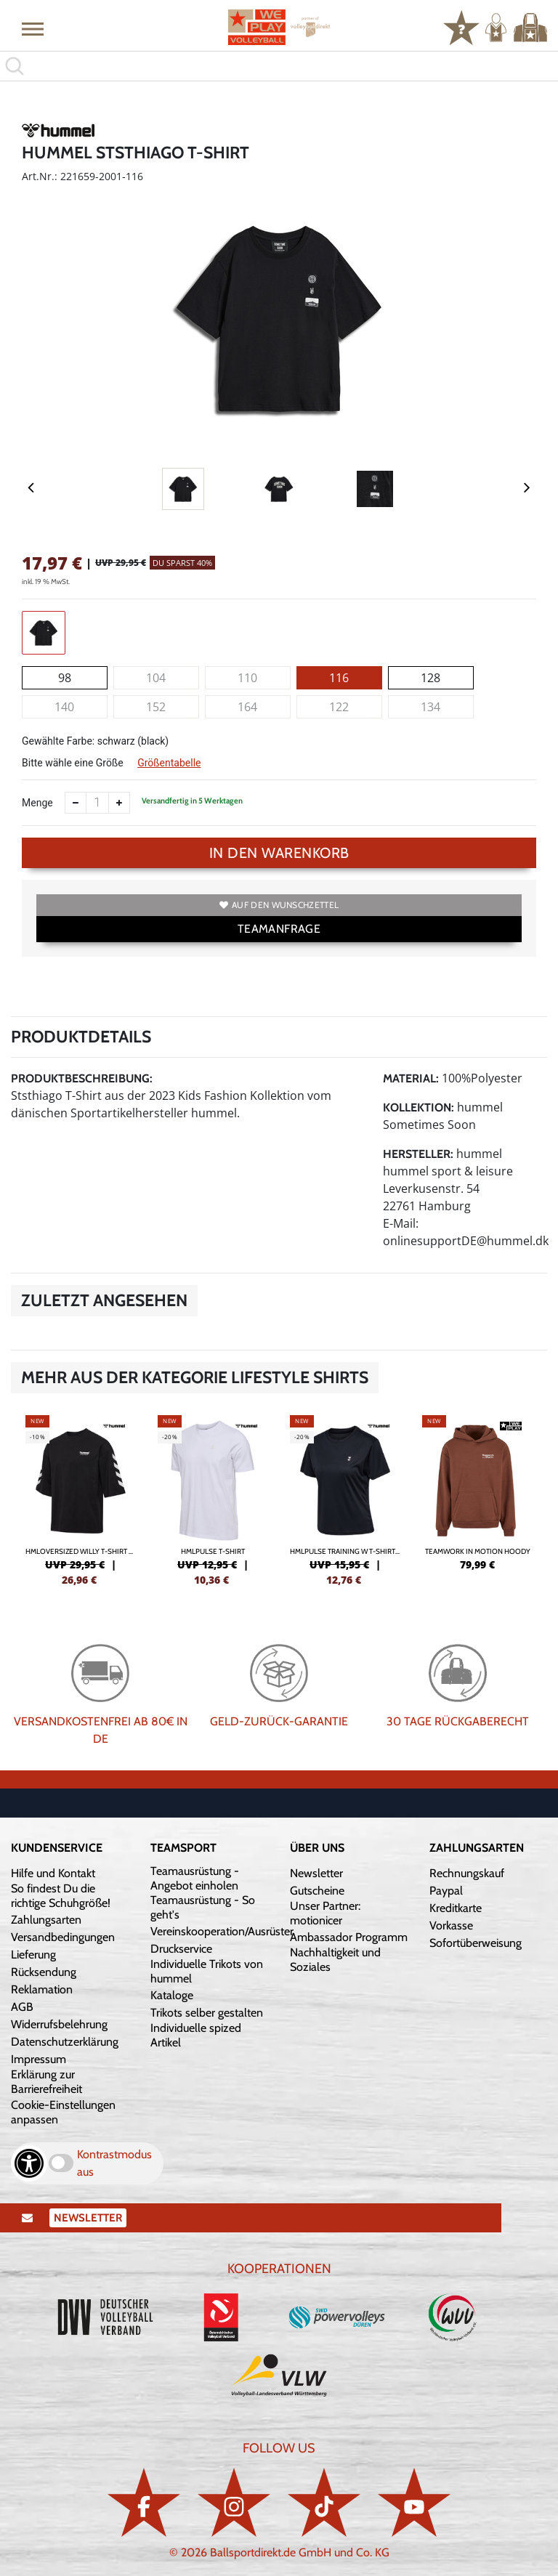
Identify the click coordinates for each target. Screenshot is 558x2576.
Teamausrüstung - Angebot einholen (194, 1878)
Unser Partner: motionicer (325, 1913)
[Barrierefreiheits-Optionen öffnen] (29, 2163)
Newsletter (316, 1873)
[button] (32, 28)
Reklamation (42, 1989)
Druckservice (181, 1949)
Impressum (38, 2059)
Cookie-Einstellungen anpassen (63, 2112)
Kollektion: (418, 1107)
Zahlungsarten (46, 1920)
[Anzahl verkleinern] (75, 803)
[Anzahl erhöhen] (119, 803)
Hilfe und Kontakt (53, 1873)
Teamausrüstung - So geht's (202, 1907)
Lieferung (33, 1954)
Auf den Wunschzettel (279, 904)
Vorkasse (451, 1925)
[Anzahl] (97, 803)
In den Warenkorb (279, 853)
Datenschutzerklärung (64, 2042)
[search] (279, 66)
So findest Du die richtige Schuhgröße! (60, 1896)
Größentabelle (169, 763)
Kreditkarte (455, 1908)
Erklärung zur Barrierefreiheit (46, 2081)
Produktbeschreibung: (82, 1078)
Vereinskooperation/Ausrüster (222, 1931)
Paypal (446, 1890)
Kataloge (171, 1995)
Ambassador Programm (349, 1937)
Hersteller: (418, 1154)
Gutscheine (317, 1890)
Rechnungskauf (466, 1873)
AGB (22, 2007)
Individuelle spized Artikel (195, 2035)
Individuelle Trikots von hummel (206, 1971)
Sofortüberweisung (475, 1943)
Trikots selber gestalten (206, 2013)
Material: (411, 1078)
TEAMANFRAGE (279, 929)
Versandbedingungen (63, 1937)
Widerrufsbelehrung (59, 2024)
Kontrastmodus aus (114, 2163)
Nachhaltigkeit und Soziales (335, 1959)
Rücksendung (43, 1972)
